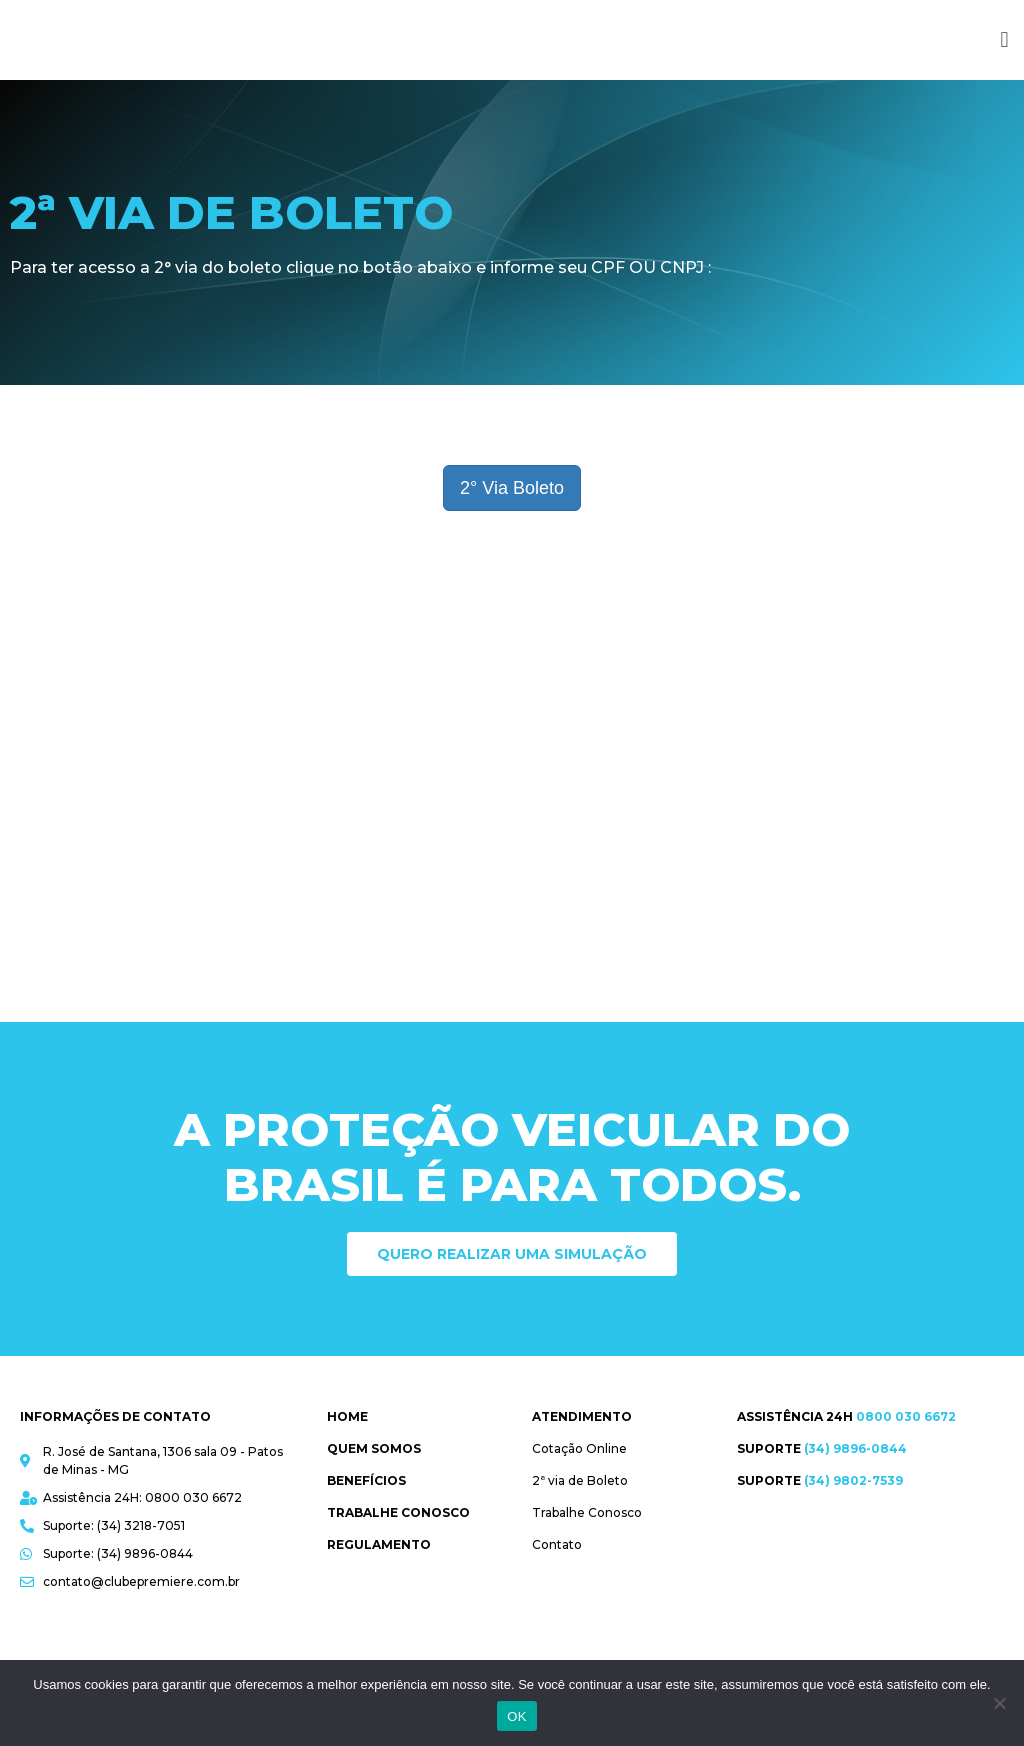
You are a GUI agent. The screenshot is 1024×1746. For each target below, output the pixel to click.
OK (516, 1716)
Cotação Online (579, 1448)
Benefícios (366, 1480)
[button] (1004, 40)
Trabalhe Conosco (398, 1512)
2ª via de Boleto (580, 1480)
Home (347, 1416)
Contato (557, 1544)
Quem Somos (374, 1448)
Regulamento (379, 1544)
